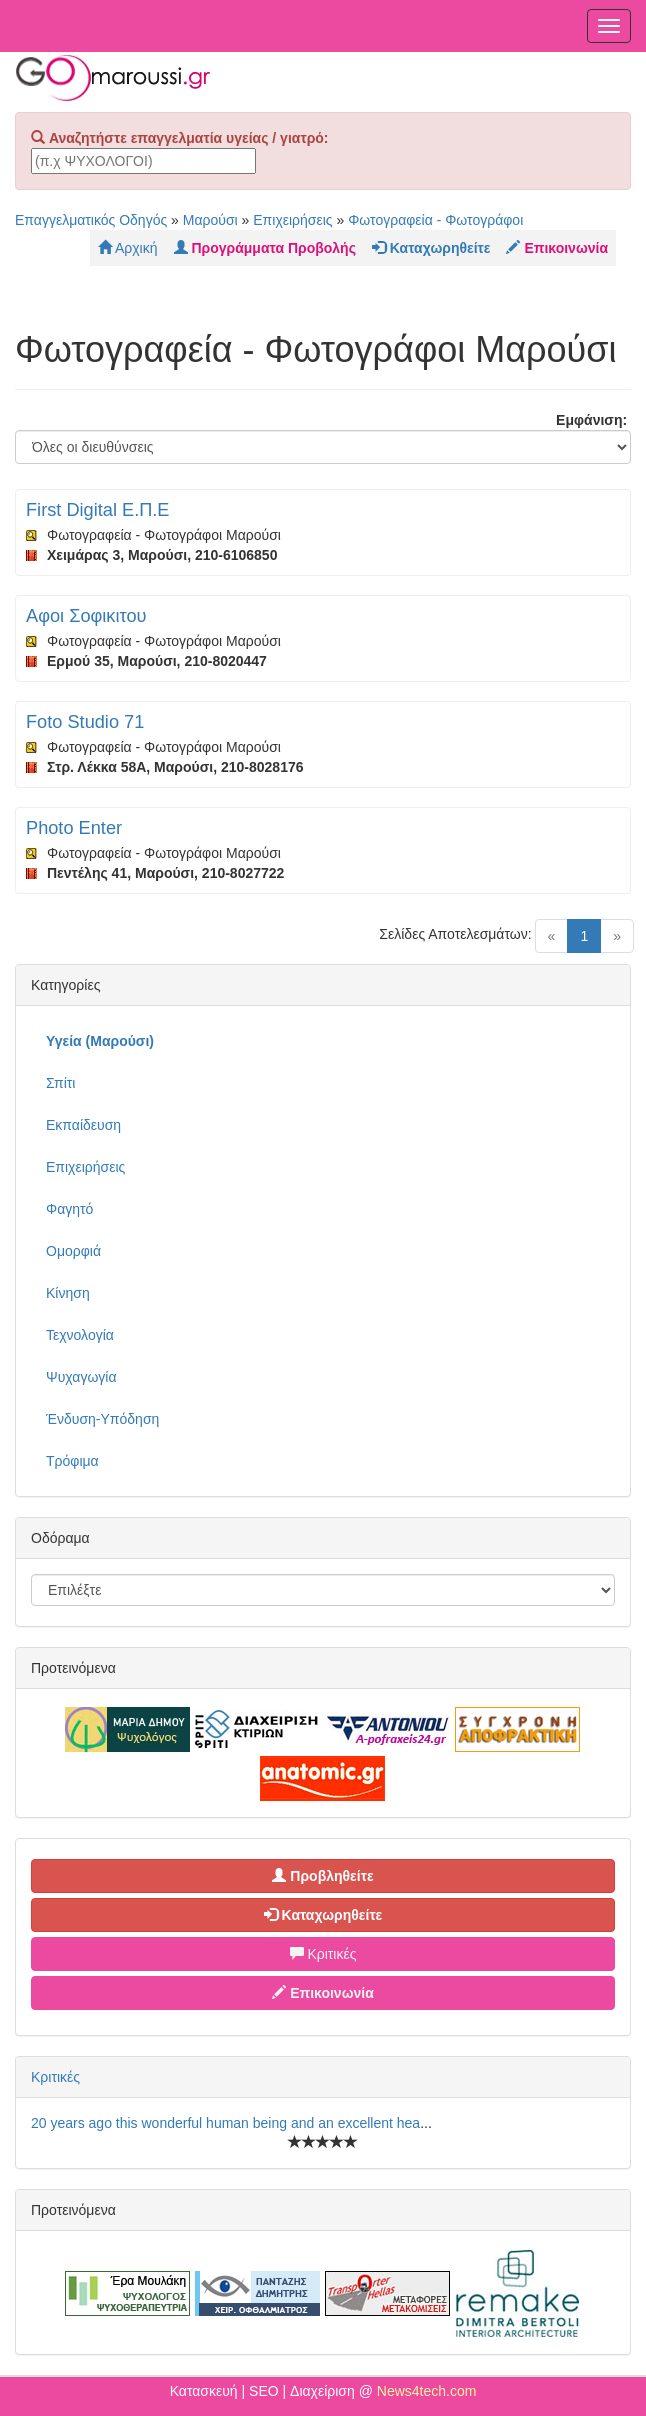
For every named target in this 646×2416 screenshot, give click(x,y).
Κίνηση (68, 1293)
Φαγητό (69, 1209)
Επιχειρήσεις (292, 220)
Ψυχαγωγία (81, 1377)
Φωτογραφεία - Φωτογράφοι (435, 220)
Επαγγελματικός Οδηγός (91, 220)
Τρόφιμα (72, 1461)
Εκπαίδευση (83, 1125)
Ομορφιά (73, 1251)
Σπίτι (60, 1083)
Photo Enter (74, 828)
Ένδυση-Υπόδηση (102, 1419)
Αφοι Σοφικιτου (86, 616)
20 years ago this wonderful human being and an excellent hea (225, 2123)
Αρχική (128, 248)
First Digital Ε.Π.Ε (98, 510)
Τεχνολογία (80, 1335)
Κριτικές (323, 1954)
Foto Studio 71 (85, 722)
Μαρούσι (210, 220)
